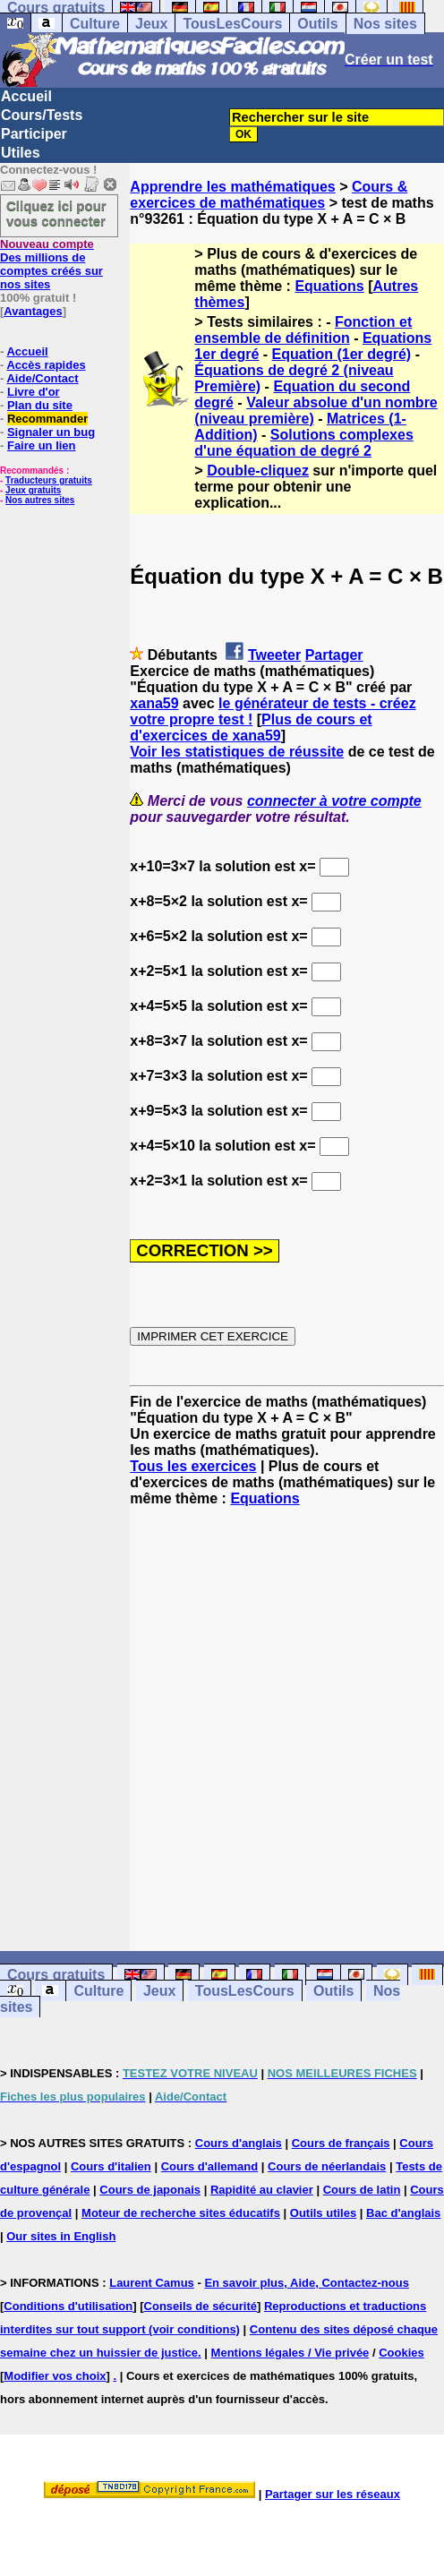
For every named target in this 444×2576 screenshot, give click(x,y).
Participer (34, 133)
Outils (317, 23)
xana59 (154, 703)
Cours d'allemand (210, 2166)
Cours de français (341, 2143)
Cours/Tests (41, 115)
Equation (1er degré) (342, 354)
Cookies (401, 2352)
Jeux (151, 23)
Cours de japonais (150, 2189)
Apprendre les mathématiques (232, 186)
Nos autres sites (39, 500)
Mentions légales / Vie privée (290, 2352)
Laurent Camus (151, 2282)
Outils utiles (323, 2213)
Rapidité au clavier (261, 2189)
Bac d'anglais (403, 2213)
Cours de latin (362, 2189)
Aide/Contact (42, 378)
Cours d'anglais (238, 2143)
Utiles (20, 152)
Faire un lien (41, 445)
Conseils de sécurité (200, 2306)
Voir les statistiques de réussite (237, 751)
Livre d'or (33, 391)
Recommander (47, 418)
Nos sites (385, 23)
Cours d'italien (111, 2166)
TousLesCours (232, 23)
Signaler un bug (51, 432)
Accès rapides (45, 365)
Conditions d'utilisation (68, 2306)
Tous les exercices (193, 1466)
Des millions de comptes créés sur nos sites (51, 264)
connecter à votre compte (334, 801)
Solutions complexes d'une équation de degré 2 (303, 442)
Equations (329, 286)
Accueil (26, 96)
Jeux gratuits (33, 490)
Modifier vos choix (55, 2376)
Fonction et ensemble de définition (303, 330)
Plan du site (40, 405)
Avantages (33, 311)
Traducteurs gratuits (48, 480)
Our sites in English (60, 2236)
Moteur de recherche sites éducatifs (180, 2213)
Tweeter (274, 655)
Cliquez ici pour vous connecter (56, 213)
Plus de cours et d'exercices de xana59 (250, 727)
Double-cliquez (258, 470)
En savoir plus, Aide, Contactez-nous (306, 2282)
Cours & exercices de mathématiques (268, 194)
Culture (95, 23)
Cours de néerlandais (327, 2166)
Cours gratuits (56, 1974)
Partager (334, 655)
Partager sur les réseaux (332, 2494)
